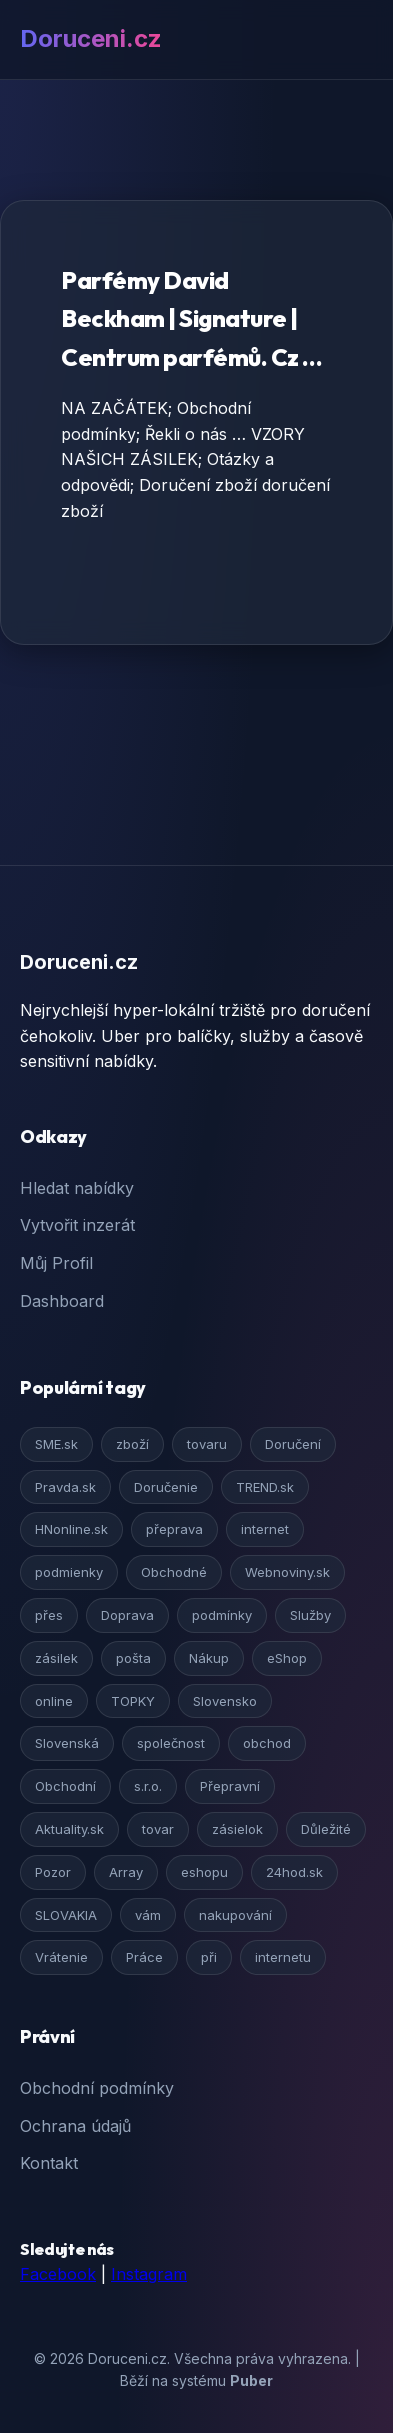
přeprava (174, 1529)
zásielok (237, 1829)
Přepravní (230, 1786)
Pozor (53, 1872)
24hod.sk (294, 1872)
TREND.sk (265, 1487)
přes (49, 1615)
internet (265, 1529)
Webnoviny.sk (287, 1572)
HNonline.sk (71, 1529)
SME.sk (56, 1444)
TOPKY (133, 1701)
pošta (133, 1658)
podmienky (69, 1572)
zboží (132, 1444)
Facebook (58, 2274)
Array (126, 1872)
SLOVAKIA (66, 1915)
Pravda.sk (65, 1487)
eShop (287, 1658)
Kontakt (49, 2163)
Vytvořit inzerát (77, 1225)
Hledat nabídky (77, 1188)
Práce (144, 1957)
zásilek (56, 1658)
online (54, 1701)
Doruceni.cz (91, 38)
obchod (267, 1743)
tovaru (207, 1444)
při (209, 1957)
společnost (171, 1743)
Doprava (127, 1615)
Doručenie (166, 1487)
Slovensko (225, 1701)
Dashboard (62, 1301)
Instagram (149, 2274)
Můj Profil (56, 1263)
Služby (310, 1615)
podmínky (222, 1615)
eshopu (204, 1872)
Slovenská (67, 1743)
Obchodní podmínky (97, 2088)
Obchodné (174, 1572)
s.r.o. (148, 1786)
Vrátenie (61, 1957)
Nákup (209, 1658)
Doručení (293, 1444)
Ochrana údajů (75, 2126)
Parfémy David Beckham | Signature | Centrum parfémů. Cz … (191, 318)
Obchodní (65, 1786)
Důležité (326, 1829)
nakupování (235, 1915)
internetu (283, 1957)
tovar (158, 1829)
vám (148, 1915)
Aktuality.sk (69, 1829)
